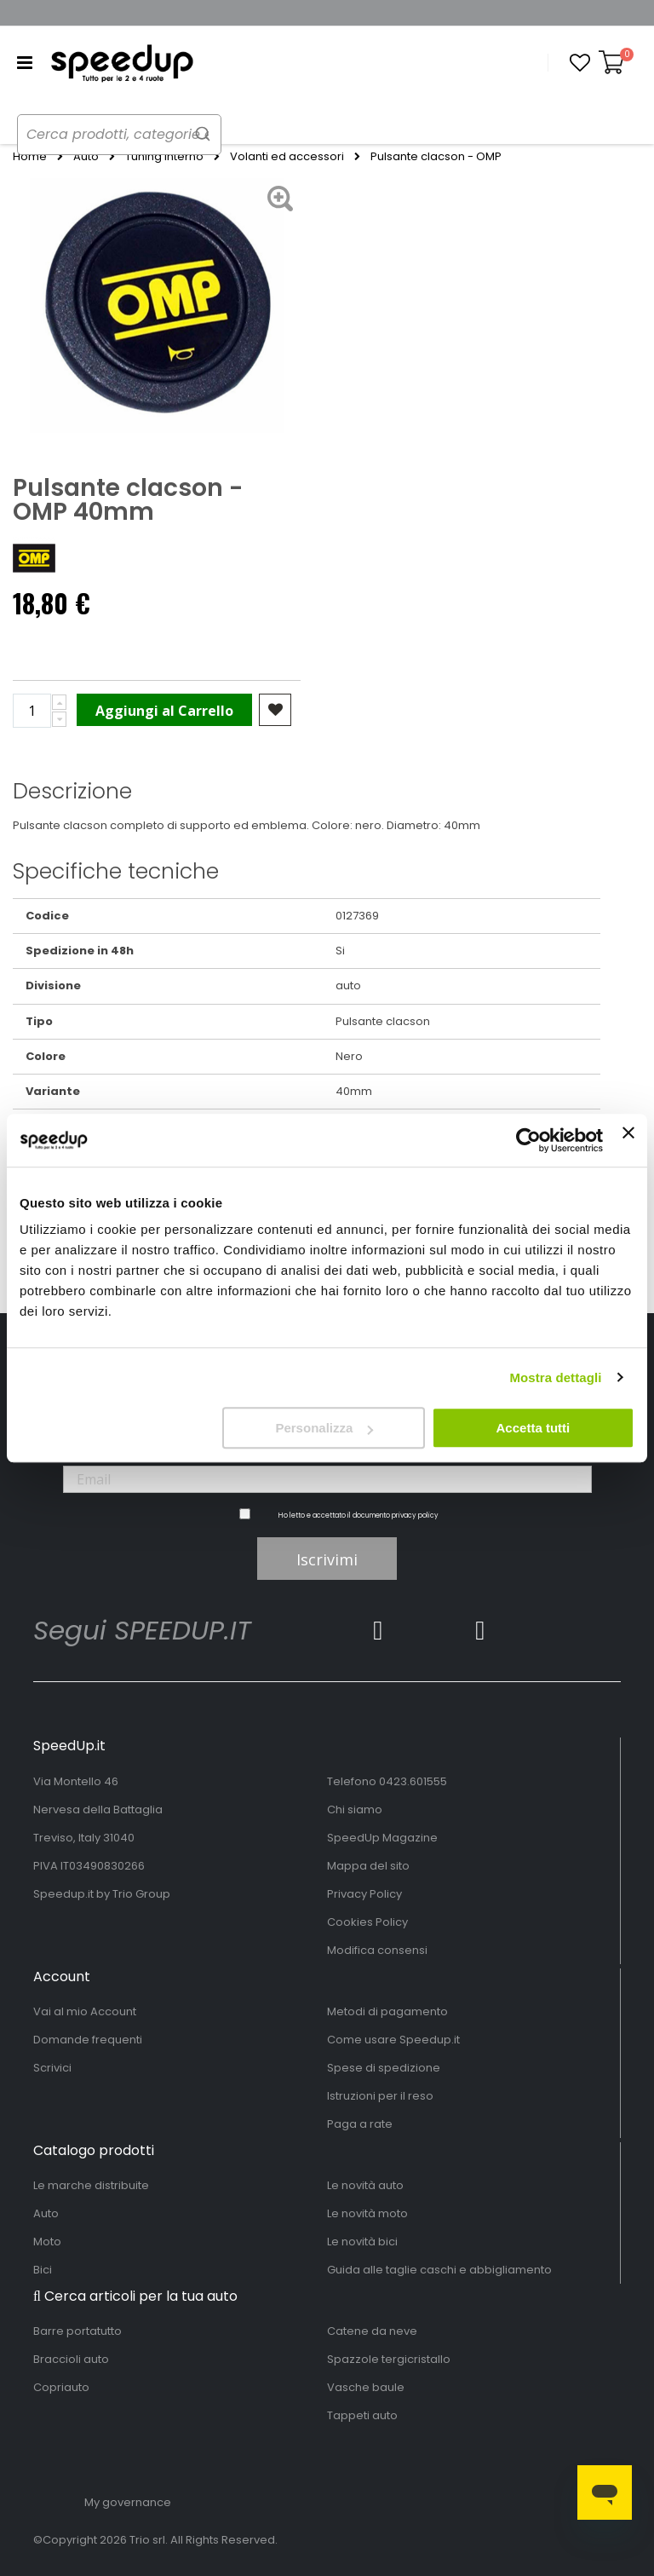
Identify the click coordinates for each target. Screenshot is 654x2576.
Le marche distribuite (91, 2185)
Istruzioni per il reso (380, 2096)
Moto (47, 2241)
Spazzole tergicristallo (388, 2359)
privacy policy (415, 1515)
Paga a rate (360, 2124)
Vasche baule (365, 2387)
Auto (86, 156)
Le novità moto (367, 2213)
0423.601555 (413, 1781)
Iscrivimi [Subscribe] (327, 1559)
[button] (579, 63)
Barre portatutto (77, 2331)
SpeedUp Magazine (382, 1838)
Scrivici (52, 2068)
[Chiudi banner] (628, 1140)
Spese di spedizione (383, 2068)
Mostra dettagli (555, 1377)
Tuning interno (164, 156)
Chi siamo (354, 1809)
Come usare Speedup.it (393, 2039)
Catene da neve (372, 2331)
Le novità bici (362, 2241)
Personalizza (324, 1428)
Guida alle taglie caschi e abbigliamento (439, 2270)
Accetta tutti (533, 1428)
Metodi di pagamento (387, 2011)
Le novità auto (365, 2185)
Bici (42, 2270)
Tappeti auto (362, 2415)
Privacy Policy (364, 1894)
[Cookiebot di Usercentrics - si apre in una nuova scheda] (528, 1140)
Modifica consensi (377, 1950)
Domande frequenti (87, 2039)
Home (30, 156)
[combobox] (136, 134)
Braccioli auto (71, 2359)
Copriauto (61, 2387)
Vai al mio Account (84, 2011)
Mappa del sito (368, 1866)
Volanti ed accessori (287, 156)
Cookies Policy (367, 1922)
